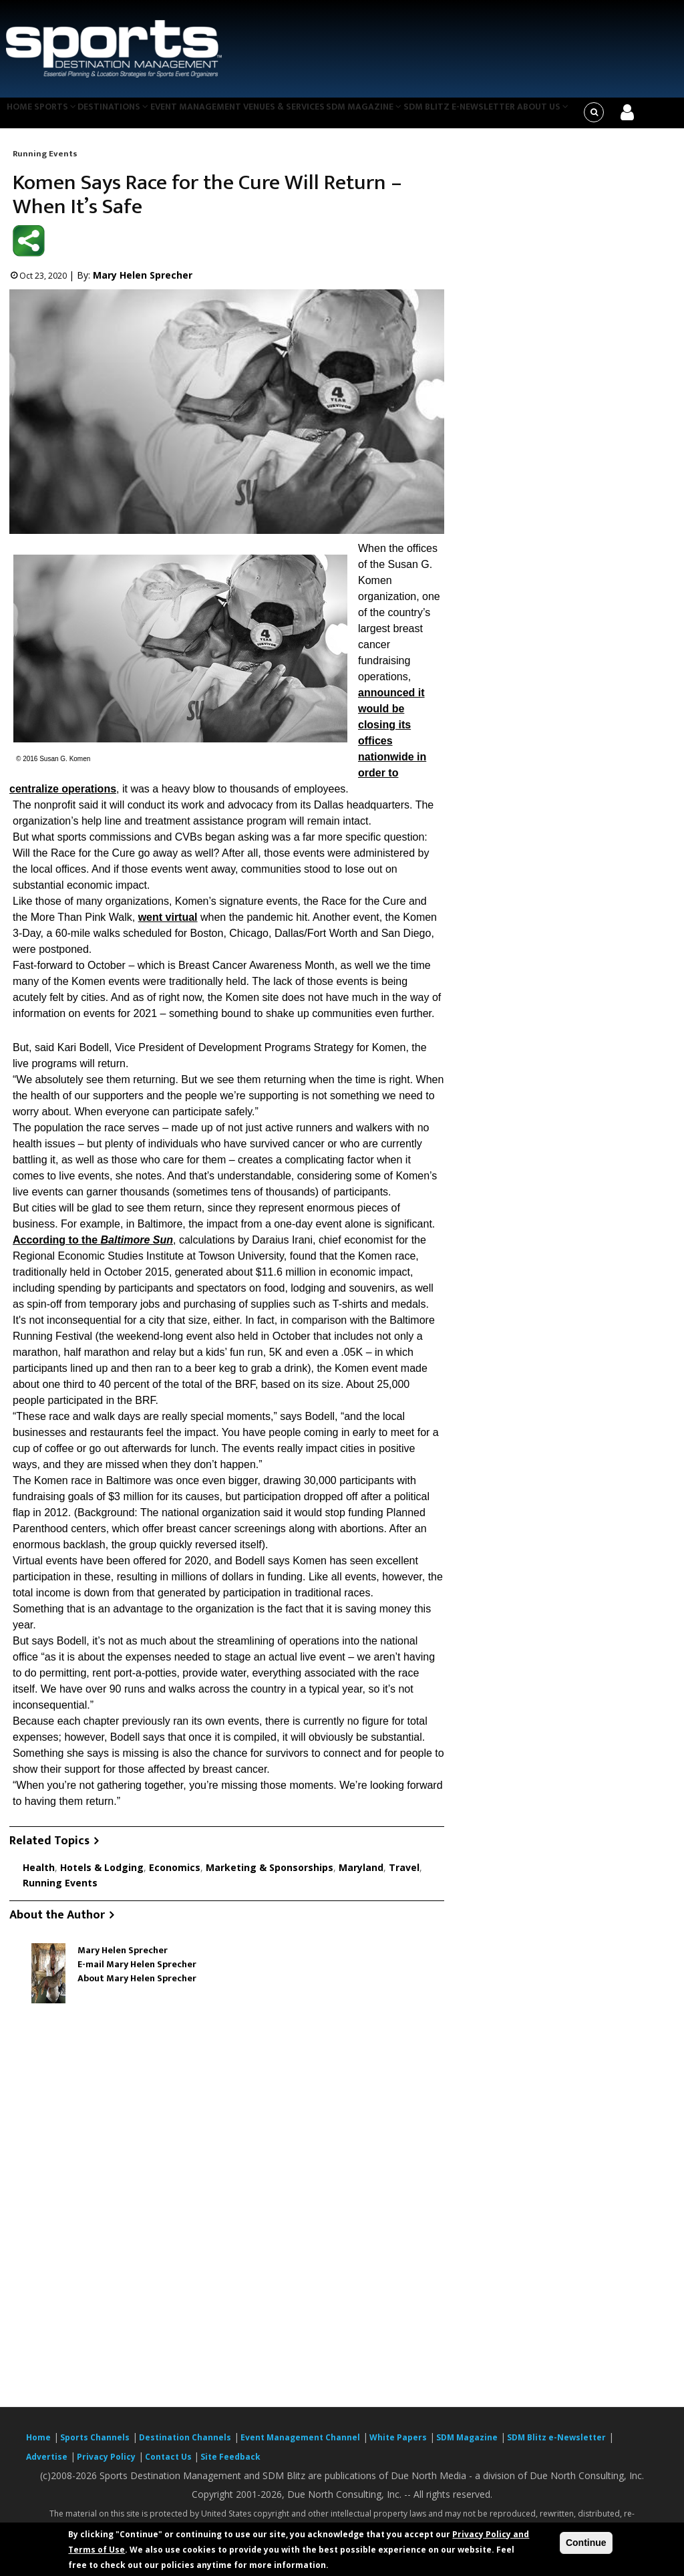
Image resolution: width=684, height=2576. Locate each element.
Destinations (130, 116)
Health (39, 1875)
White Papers (398, 2446)
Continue (586, 2542)
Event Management (217, 116)
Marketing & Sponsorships (269, 1875)
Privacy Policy (106, 2465)
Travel (404, 1875)
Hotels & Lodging (102, 1875)
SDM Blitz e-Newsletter (496, 116)
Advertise (46, 2465)
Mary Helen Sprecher (142, 283)
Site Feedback (230, 2465)
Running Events (45, 161)
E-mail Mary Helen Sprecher (136, 1973)
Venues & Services (311, 116)
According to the (93, 1248)
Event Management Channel (300, 2446)
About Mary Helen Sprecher (136, 1987)
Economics (174, 1875)
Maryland (361, 1875)
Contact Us (169, 2465)
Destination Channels (185, 2446)
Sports (65, 116)
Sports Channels (95, 2446)
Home (21, 116)
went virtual (168, 926)
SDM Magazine (398, 116)
